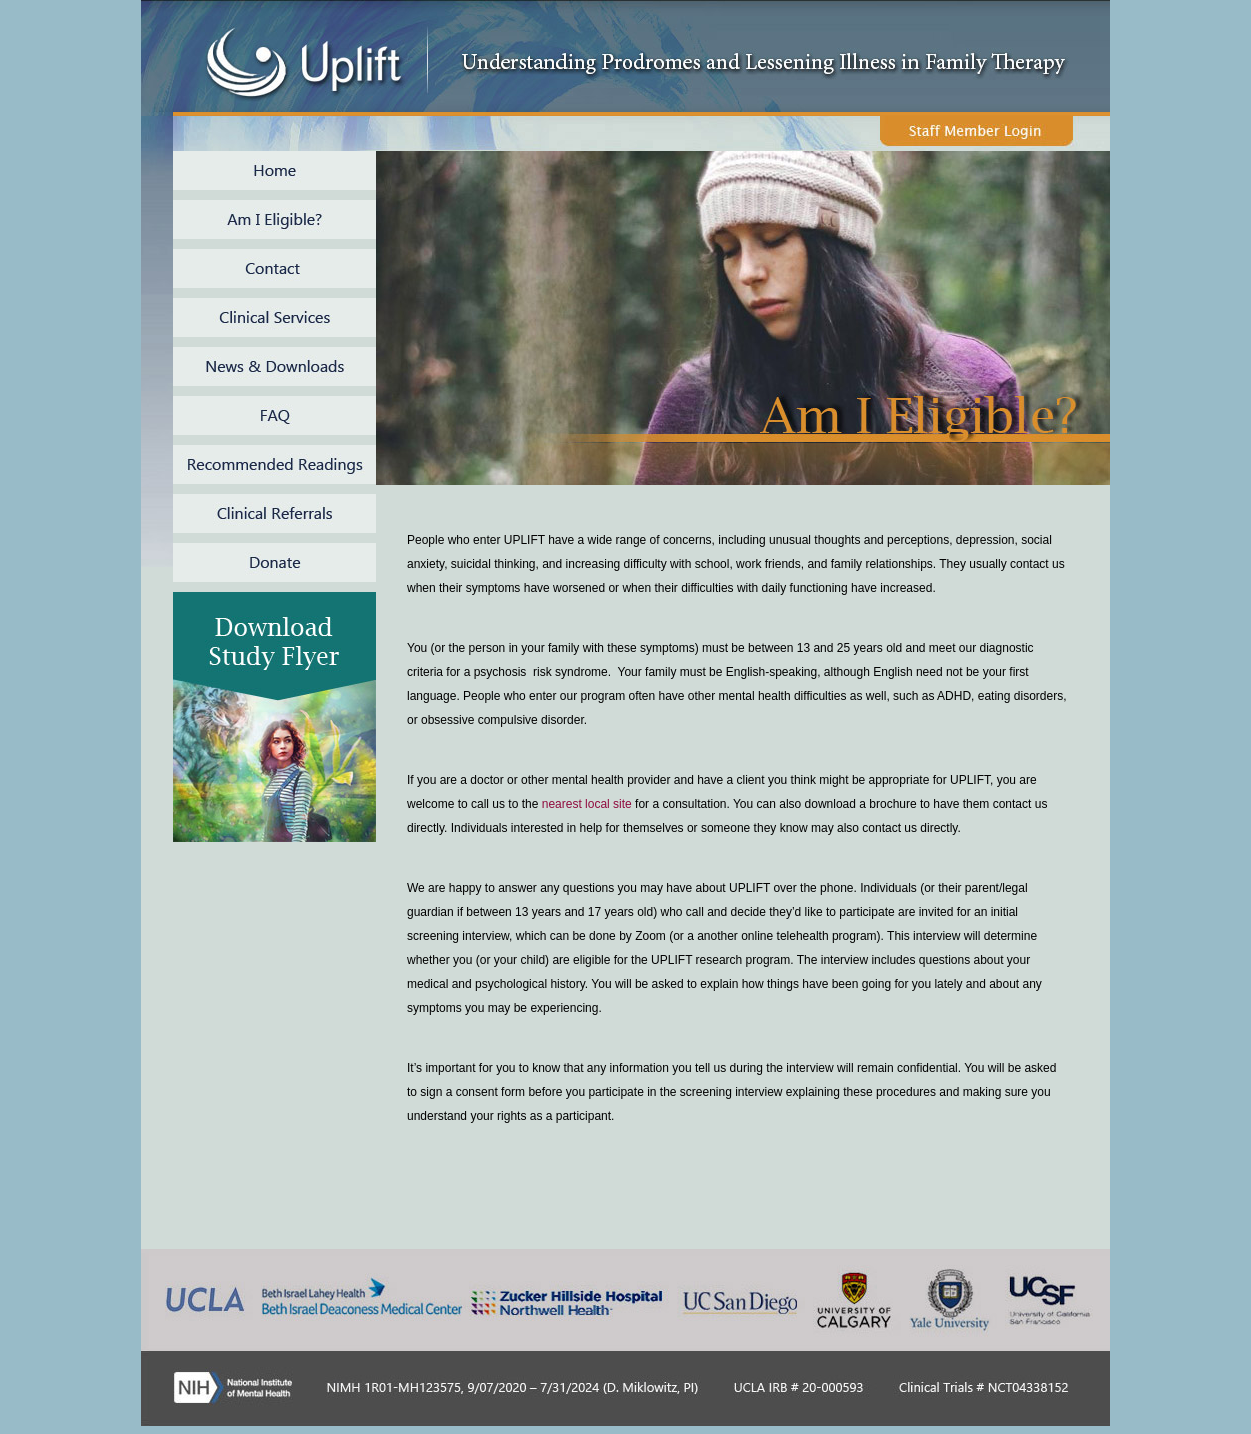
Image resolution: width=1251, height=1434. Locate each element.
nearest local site (587, 804)
